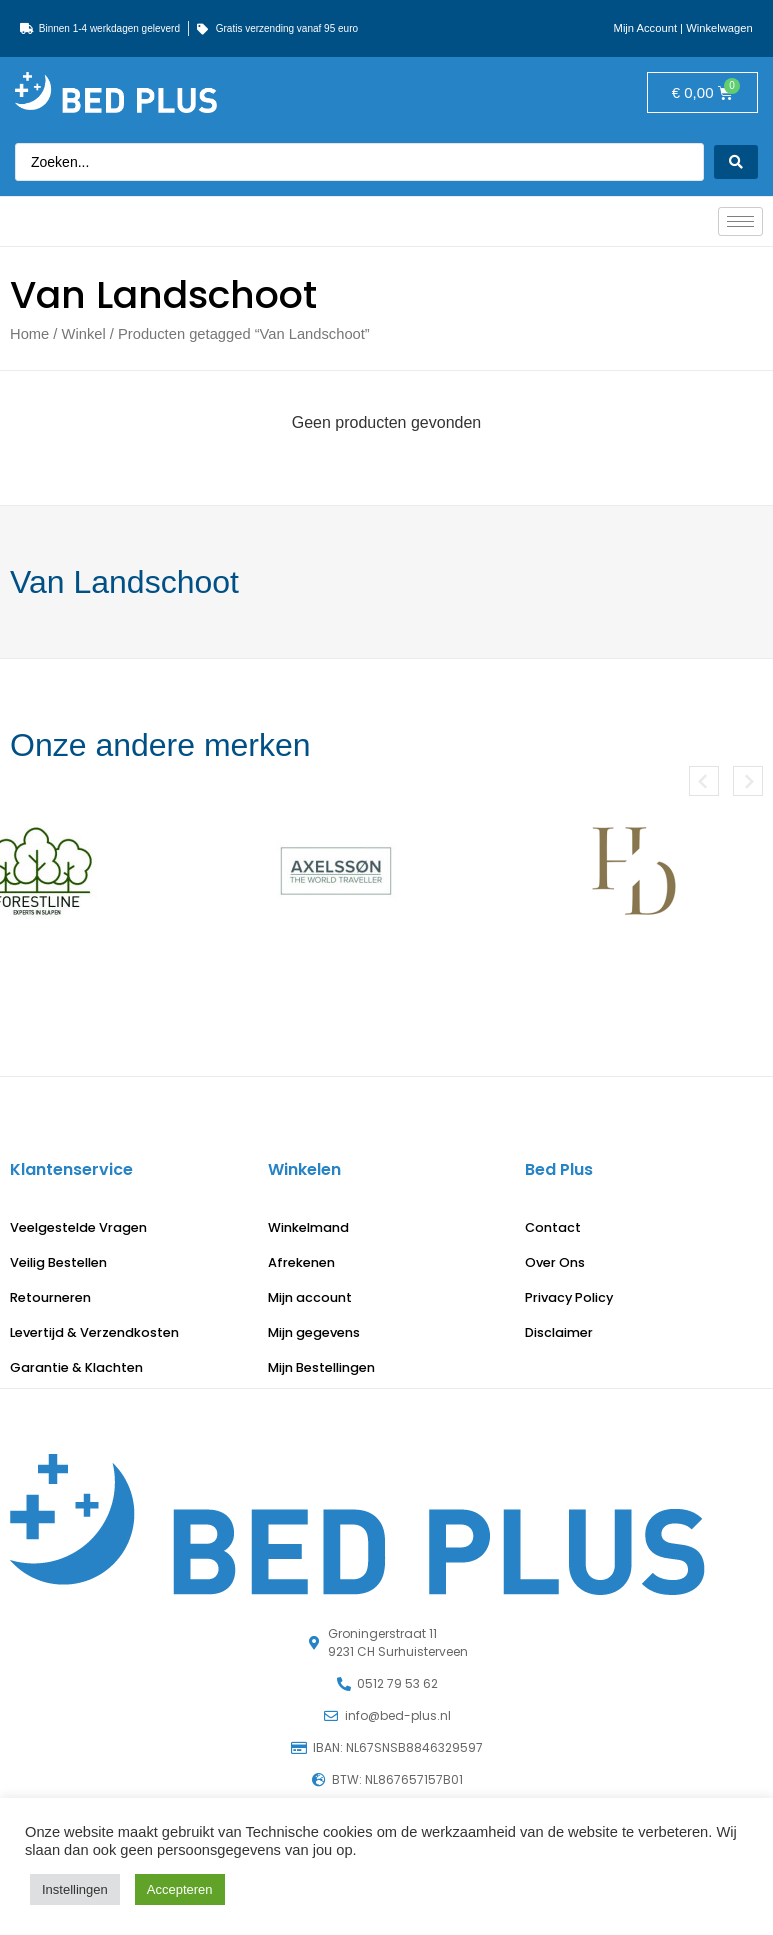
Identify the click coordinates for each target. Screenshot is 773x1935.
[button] (704, 781)
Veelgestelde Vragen (78, 1227)
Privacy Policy (569, 1297)
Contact (553, 1227)
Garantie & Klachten (76, 1367)
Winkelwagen (719, 28)
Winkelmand (308, 1227)
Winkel (84, 334)
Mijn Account (645, 28)
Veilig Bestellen (58, 1262)
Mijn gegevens (314, 1332)
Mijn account (310, 1297)
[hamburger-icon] (740, 221)
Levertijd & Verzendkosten (94, 1332)
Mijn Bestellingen (321, 1367)
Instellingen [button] (75, 1889)
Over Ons (555, 1262)
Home (29, 334)
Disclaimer (559, 1332)
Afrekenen (301, 1262)
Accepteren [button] (180, 1889)
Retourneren (50, 1297)
